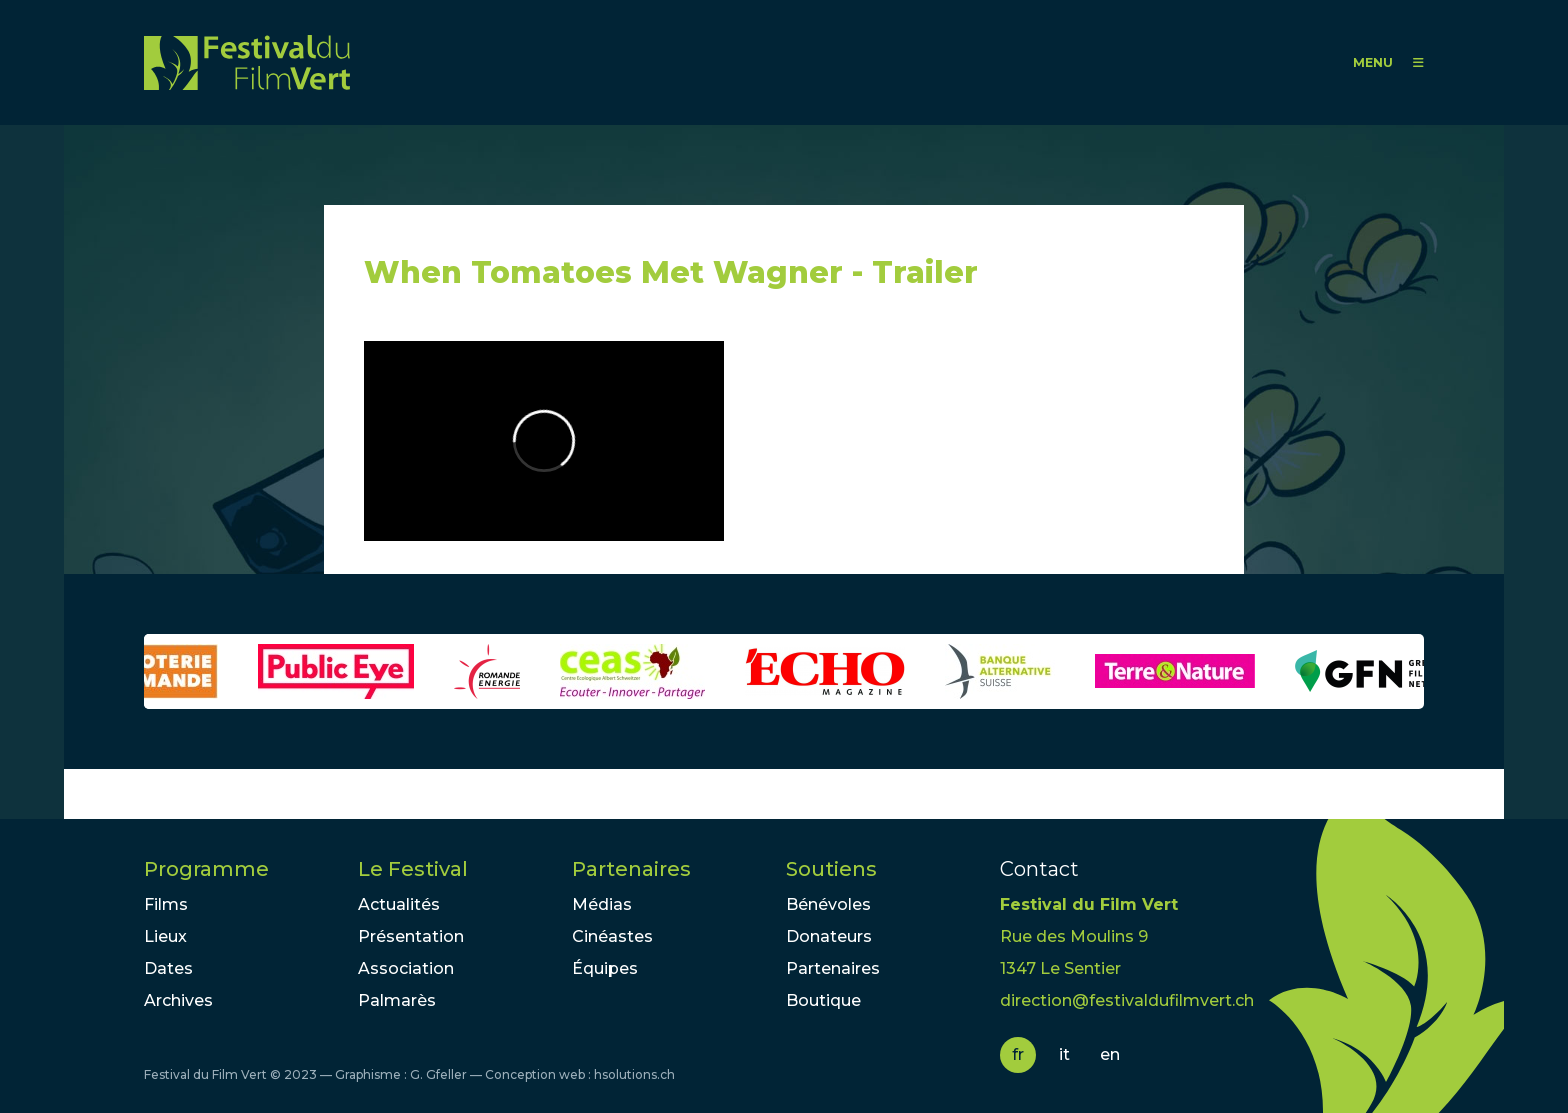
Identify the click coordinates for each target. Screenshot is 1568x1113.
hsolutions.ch (634, 1074)
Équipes (605, 968)
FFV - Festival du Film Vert (247, 62)
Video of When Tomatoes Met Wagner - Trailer (544, 441)
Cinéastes (612, 936)
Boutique (823, 1000)
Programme (206, 869)
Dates (168, 968)
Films (166, 904)
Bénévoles (828, 904)
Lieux (165, 936)
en (1110, 1054)
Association (406, 968)
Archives (178, 1000)
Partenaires (631, 869)
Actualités (399, 904)
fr (1018, 1054)
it (1064, 1054)
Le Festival (413, 869)
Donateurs (829, 936)
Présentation (411, 936)
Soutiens (831, 869)
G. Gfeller (438, 1074)
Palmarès (397, 1000)
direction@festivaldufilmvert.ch (1127, 1000)
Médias (602, 904)
